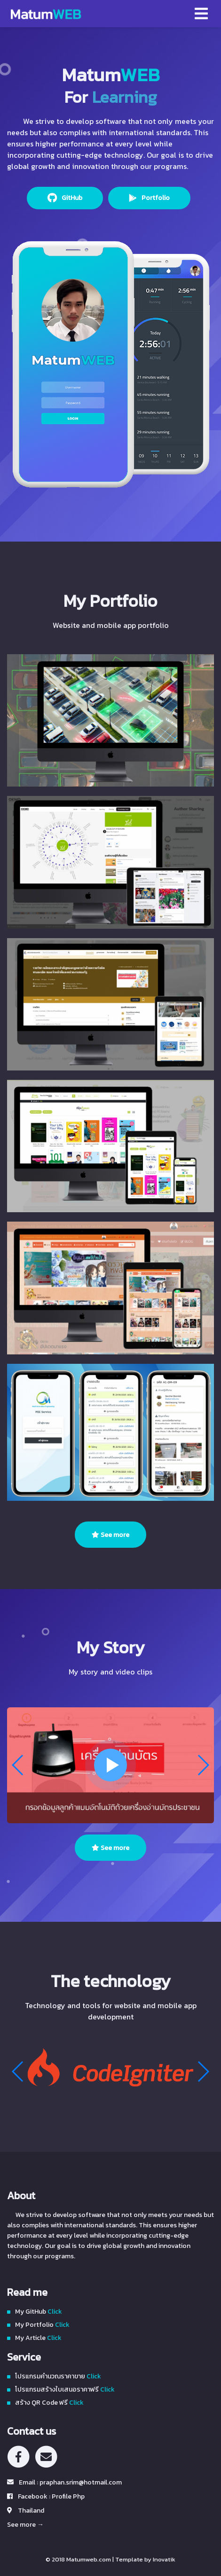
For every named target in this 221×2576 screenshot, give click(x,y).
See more (110, 1535)
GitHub (71, 198)
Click (54, 2311)
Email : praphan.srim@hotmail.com (70, 2482)
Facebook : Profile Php (51, 2496)
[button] (203, 1765)
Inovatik (164, 2559)
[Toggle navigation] (201, 13)
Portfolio (155, 198)
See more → (25, 2525)
